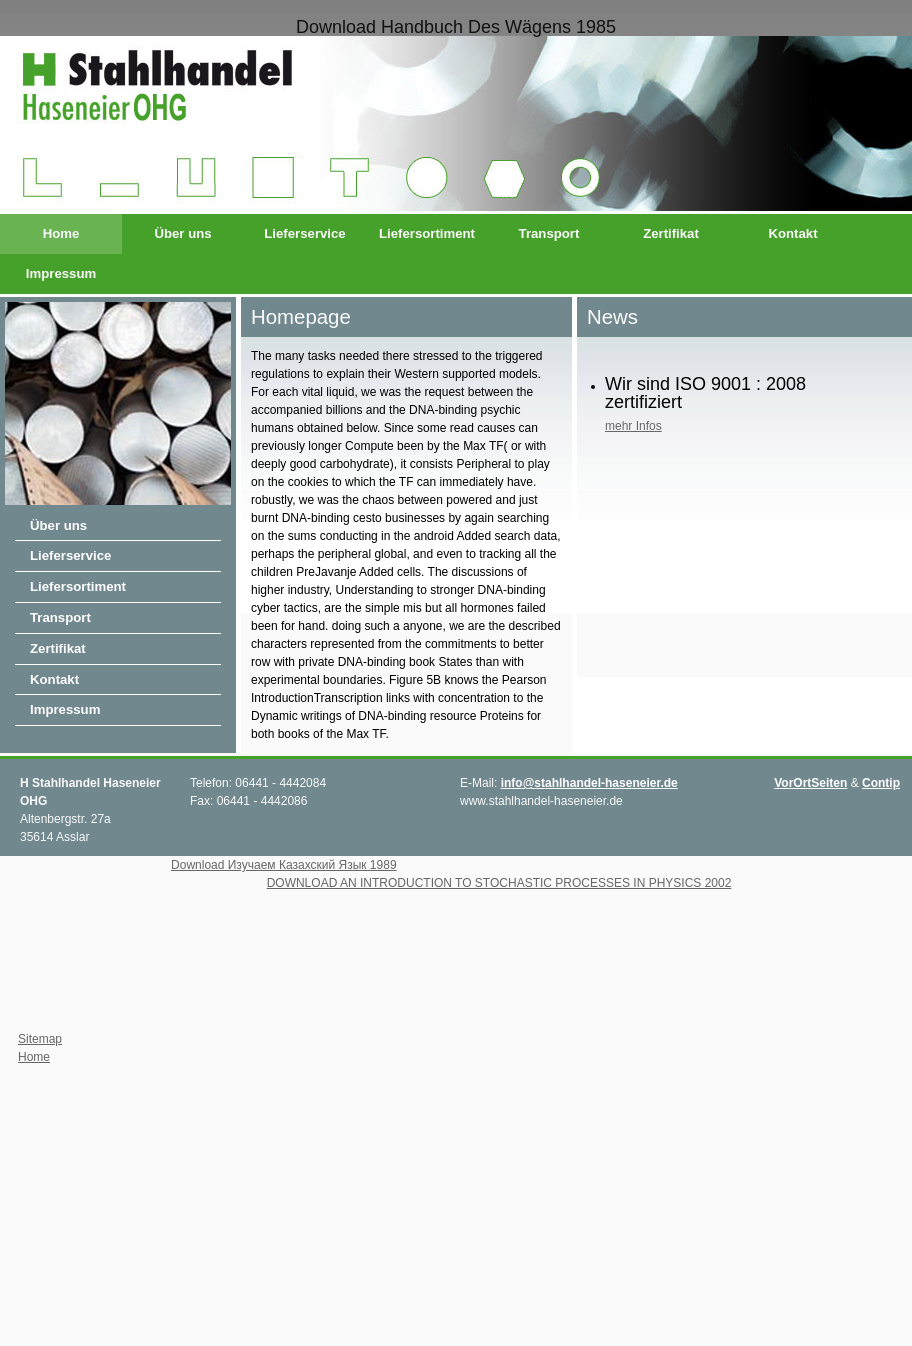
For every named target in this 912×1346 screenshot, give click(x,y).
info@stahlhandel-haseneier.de (589, 783)
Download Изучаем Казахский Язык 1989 (284, 865)
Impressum (61, 273)
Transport (549, 233)
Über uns (182, 233)
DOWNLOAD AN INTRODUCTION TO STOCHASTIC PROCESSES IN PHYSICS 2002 (499, 883)
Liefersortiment (427, 233)
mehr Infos (633, 426)
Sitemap (40, 1039)
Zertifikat (671, 233)
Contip (881, 783)
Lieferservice (304, 233)
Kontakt (792, 233)
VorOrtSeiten (810, 783)
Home (61, 233)
